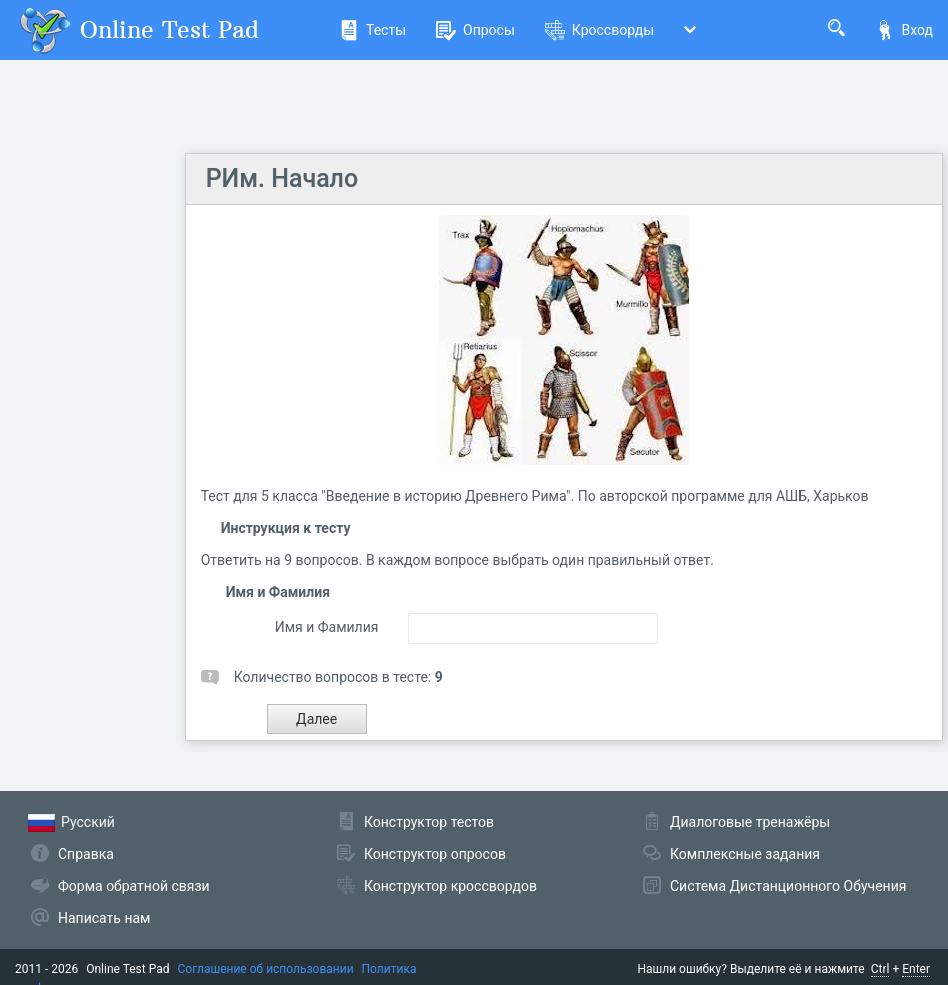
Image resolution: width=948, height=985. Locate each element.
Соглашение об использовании (266, 969)
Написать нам (104, 918)
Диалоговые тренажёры (750, 822)
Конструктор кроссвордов (450, 886)
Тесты (372, 30)
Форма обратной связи (134, 886)
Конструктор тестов (429, 822)
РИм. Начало (282, 178)
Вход (904, 30)
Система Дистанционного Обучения (788, 886)
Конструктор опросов (435, 854)
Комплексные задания (745, 854)
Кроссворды (599, 30)
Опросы (475, 30)
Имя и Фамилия (327, 627)
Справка (86, 854)
